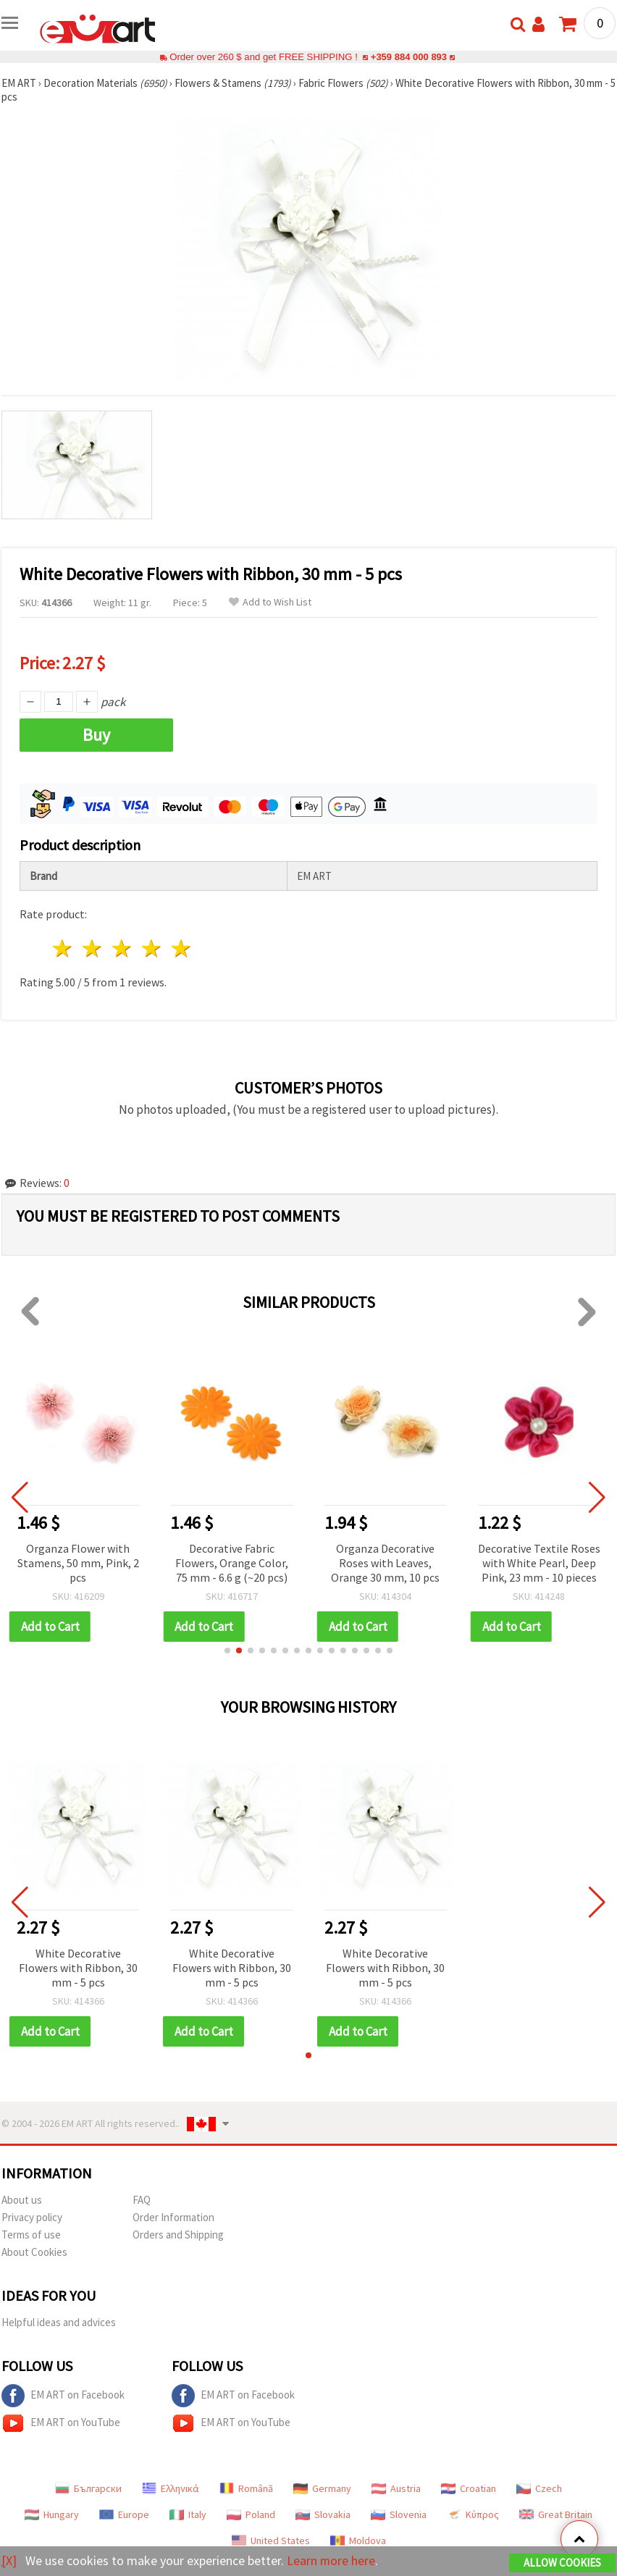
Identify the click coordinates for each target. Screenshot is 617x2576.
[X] (9, 2560)
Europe (124, 2514)
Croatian (468, 2488)
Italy (187, 2514)
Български (88, 2488)
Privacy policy (31, 2217)
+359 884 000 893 (408, 56)
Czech (539, 2488)
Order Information (173, 2217)
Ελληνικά (170, 2488)
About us (21, 2200)
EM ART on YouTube (60, 2423)
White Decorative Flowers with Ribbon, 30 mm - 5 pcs (78, 1967)
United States (271, 2540)
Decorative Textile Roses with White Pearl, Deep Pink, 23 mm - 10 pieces (539, 1563)
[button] (227, 1650)
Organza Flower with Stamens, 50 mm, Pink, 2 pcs (78, 1563)
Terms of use (31, 2234)
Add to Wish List (270, 602)
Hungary (52, 2514)
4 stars (152, 948)
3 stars (123, 948)
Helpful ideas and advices (58, 2322)
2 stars (93, 948)
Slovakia (323, 2514)
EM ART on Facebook (63, 2395)
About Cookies (34, 2252)
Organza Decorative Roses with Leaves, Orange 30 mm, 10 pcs (385, 1563)
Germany (322, 2488)
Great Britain (555, 2514)
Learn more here (331, 2560)
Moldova (358, 2540)
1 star (63, 948)
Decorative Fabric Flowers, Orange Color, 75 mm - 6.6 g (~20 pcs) (231, 1563)
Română (246, 2488)
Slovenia (399, 2514)
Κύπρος (473, 2514)
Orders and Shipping (178, 2234)
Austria (396, 2488)
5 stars (181, 948)
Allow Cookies (562, 2562)
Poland (251, 2514)
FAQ (142, 2200)
